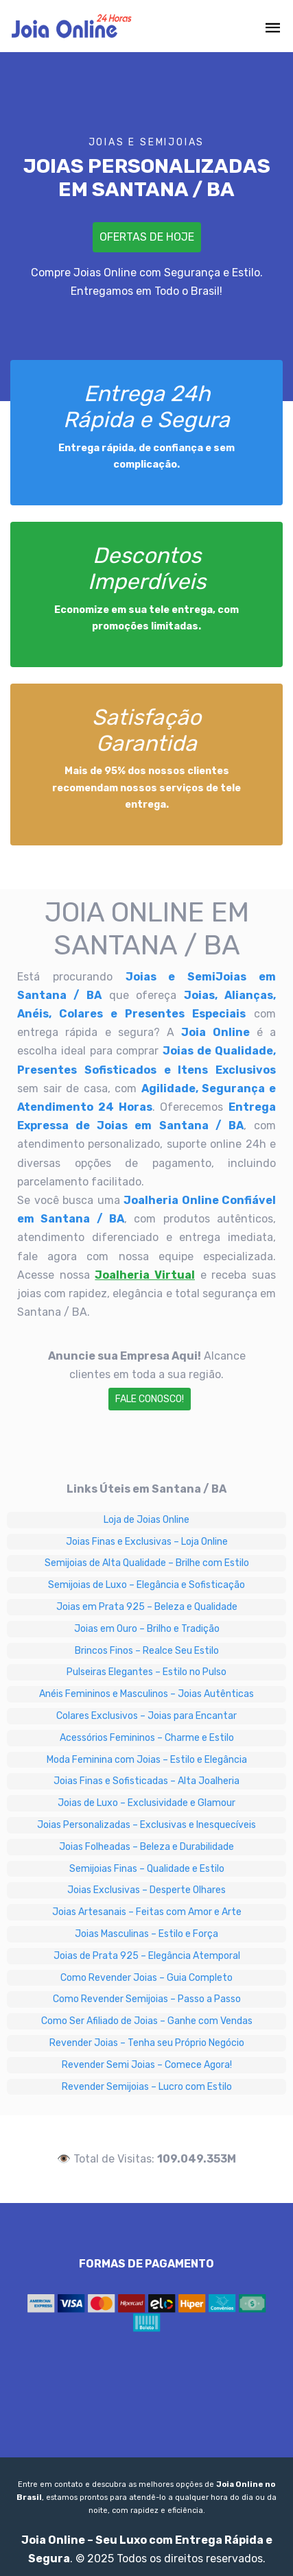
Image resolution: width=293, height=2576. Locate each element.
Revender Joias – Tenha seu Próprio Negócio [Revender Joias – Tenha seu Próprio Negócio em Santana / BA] (146, 2043)
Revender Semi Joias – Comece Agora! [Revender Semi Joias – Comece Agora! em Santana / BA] (147, 2065)
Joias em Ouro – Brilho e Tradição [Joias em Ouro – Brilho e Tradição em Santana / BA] (147, 1629)
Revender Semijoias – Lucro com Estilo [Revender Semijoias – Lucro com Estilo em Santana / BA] (147, 2087)
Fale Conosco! (149, 1399)
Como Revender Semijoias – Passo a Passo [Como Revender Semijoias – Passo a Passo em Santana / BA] (147, 1999)
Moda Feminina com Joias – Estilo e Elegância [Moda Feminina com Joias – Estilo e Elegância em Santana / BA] (147, 1760)
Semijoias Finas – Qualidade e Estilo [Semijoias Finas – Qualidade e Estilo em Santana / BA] (146, 1869)
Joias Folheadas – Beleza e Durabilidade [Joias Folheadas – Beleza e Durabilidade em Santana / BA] (146, 1847)
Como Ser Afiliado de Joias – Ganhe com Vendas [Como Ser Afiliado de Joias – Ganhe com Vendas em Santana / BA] (147, 2021)
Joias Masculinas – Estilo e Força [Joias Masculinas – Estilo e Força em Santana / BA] (146, 1934)
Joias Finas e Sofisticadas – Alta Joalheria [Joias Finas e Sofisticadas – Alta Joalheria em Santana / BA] (146, 1781)
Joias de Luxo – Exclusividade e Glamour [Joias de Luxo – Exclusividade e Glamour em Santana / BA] (146, 1803)
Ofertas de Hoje (146, 236)
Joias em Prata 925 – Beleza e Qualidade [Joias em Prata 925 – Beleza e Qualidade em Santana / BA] (146, 1607)
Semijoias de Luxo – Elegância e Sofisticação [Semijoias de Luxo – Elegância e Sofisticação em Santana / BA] (146, 1585)
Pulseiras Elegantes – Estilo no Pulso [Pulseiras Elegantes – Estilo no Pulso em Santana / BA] (146, 1672)
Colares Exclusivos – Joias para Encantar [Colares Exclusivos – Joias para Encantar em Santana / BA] (146, 1716)
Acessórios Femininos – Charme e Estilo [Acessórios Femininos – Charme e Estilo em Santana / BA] (147, 1738)
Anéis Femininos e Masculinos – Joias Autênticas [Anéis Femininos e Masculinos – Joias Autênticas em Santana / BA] (146, 1694)
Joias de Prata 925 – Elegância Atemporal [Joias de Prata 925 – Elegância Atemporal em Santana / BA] (147, 1956)
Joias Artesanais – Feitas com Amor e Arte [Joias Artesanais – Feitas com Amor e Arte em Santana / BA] (147, 1912)
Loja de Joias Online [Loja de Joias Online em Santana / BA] (146, 1520)
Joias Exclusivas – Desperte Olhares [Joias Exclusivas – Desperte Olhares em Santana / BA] (146, 1890)
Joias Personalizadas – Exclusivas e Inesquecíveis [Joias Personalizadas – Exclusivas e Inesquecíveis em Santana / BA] (146, 1825)
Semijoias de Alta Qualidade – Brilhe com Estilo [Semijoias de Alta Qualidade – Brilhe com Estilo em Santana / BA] (147, 1563)
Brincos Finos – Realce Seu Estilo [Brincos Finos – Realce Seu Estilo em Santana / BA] (147, 1651)
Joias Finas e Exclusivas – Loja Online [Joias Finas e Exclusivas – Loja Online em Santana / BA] (147, 1542)
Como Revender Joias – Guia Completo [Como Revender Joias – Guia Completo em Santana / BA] (146, 1978)
